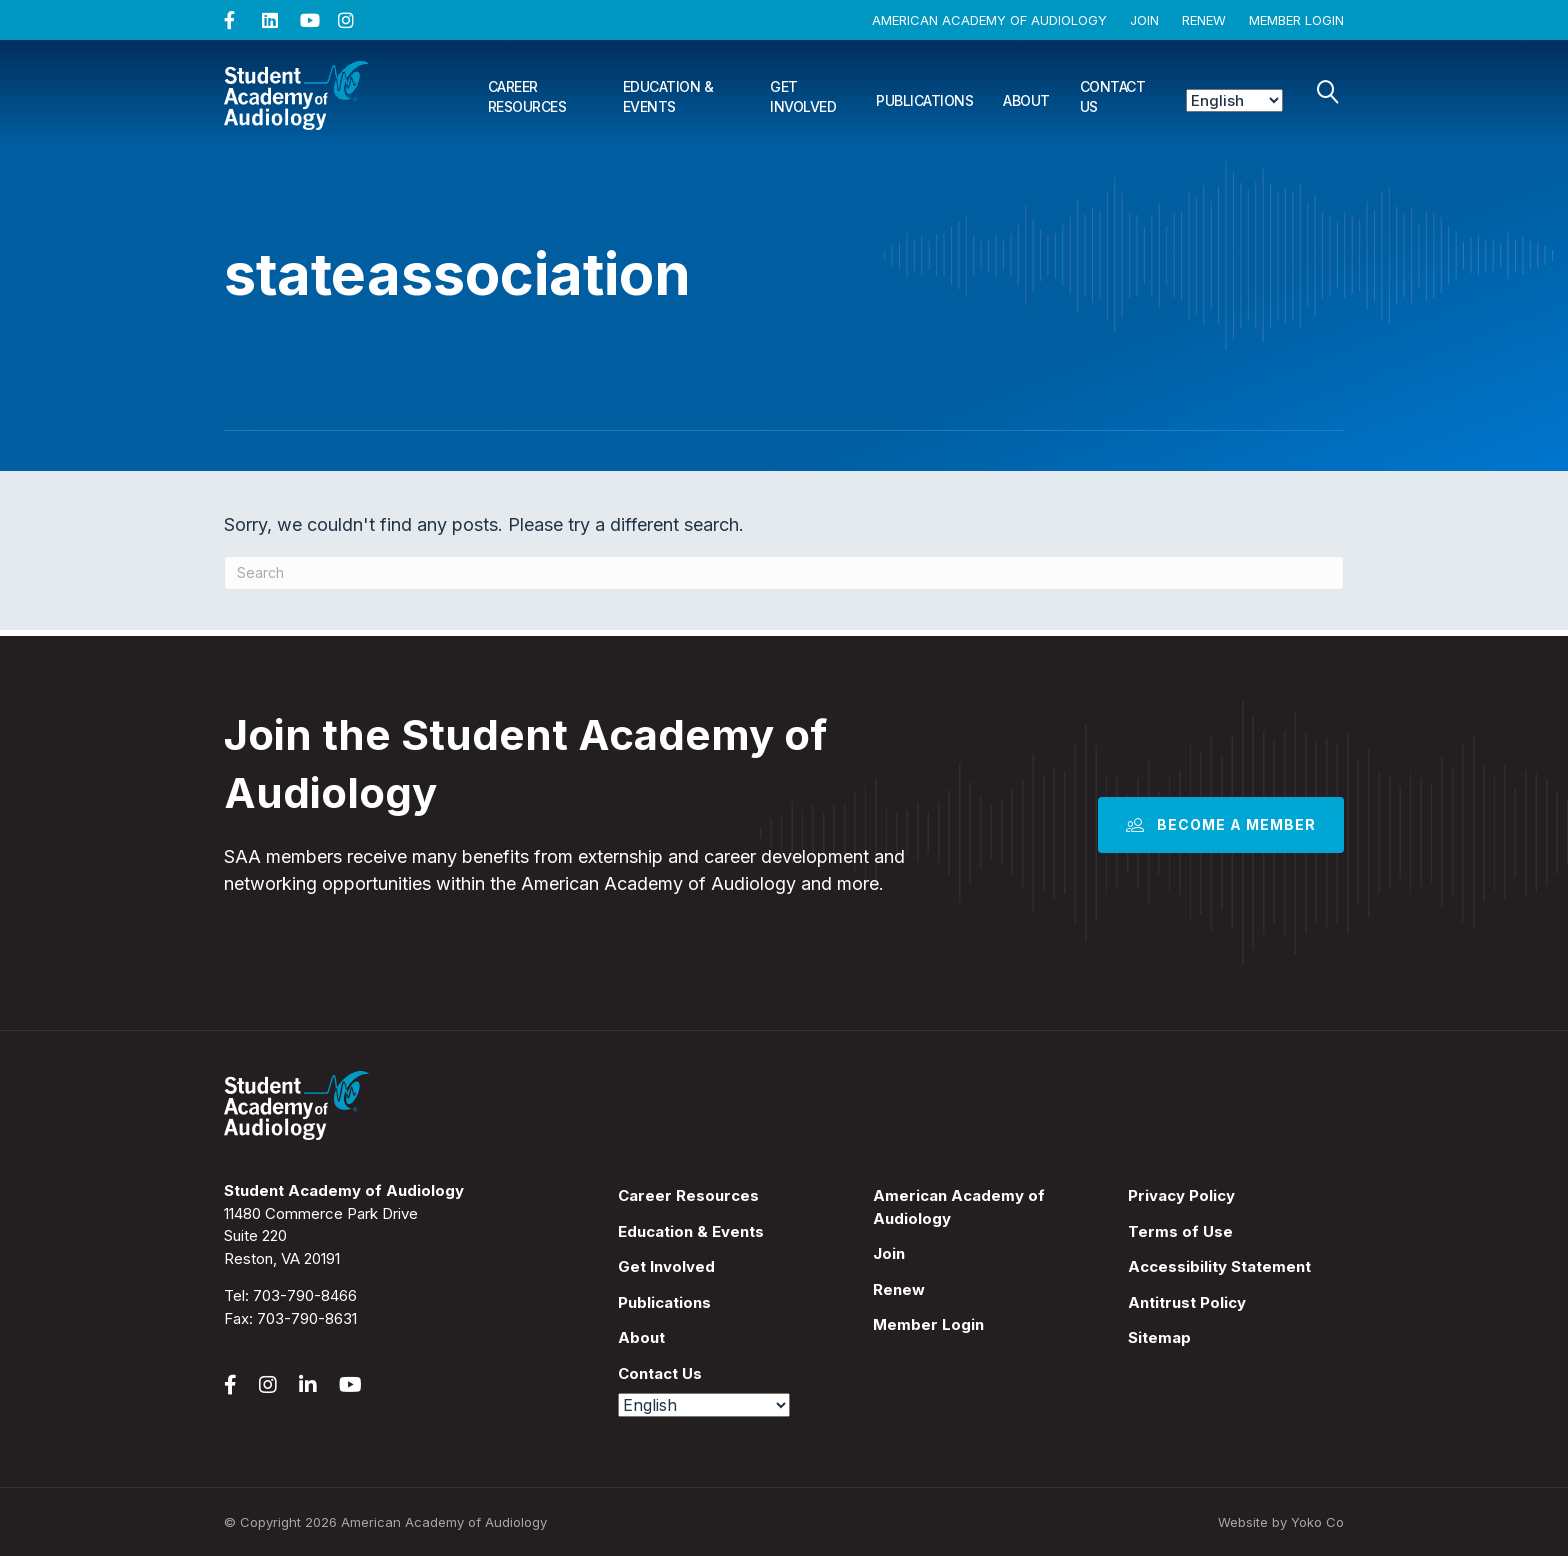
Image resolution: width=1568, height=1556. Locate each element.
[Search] (1328, 92)
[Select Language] (1234, 100)
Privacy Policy (1181, 1195)
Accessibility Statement (1219, 1266)
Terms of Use (1180, 1231)
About (1026, 100)
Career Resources (527, 96)
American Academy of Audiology (989, 20)
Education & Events (668, 96)
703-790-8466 (305, 1295)
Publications (924, 100)
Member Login (1296, 20)
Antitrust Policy (1187, 1302)
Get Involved (803, 96)
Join (1144, 20)
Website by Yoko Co (1281, 1522)
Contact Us (1113, 96)
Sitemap (1159, 1337)
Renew (1204, 20)
